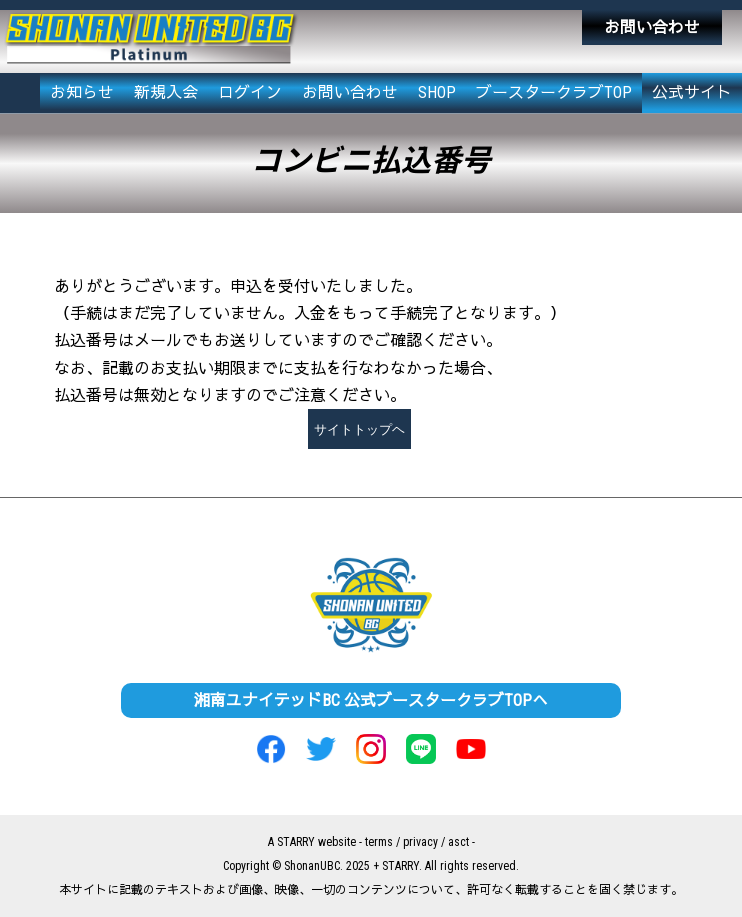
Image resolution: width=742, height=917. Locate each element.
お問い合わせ (652, 27)
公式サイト (692, 92)
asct (458, 842)
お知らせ (82, 92)
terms (379, 842)
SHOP (437, 92)
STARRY (296, 842)
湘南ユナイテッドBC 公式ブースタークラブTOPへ (371, 700)
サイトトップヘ (359, 429)
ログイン (250, 92)
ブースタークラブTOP (554, 92)
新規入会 (166, 92)
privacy (420, 842)
